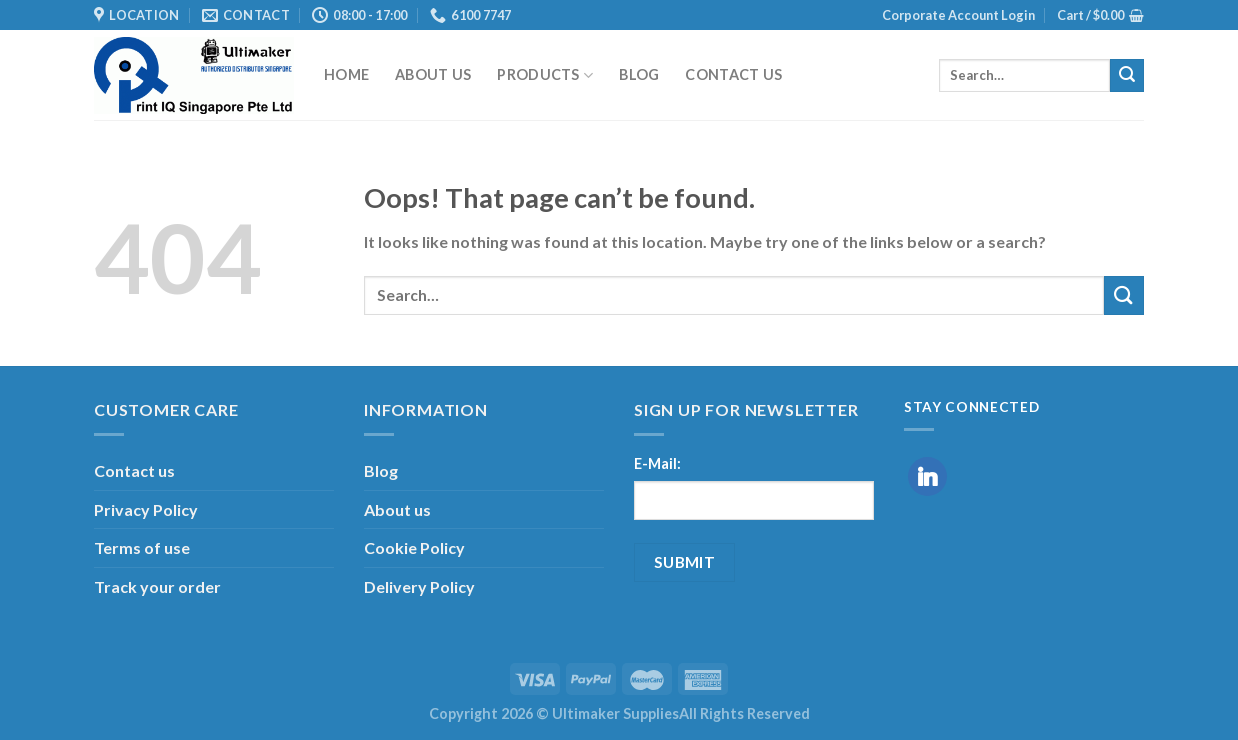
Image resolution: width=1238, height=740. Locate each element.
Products (545, 75)
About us (433, 74)
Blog (639, 74)
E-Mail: (657, 463)
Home (346, 74)
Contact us (733, 74)
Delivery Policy (419, 586)
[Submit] (1127, 76)
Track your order (157, 586)
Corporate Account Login (958, 15)
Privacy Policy (146, 509)
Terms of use (142, 547)
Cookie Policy (414, 547)
